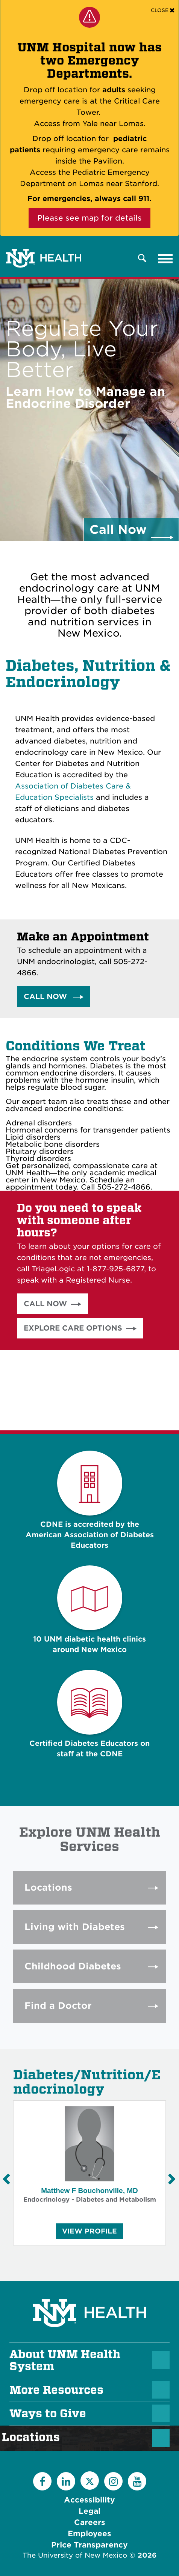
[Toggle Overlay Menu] (142, 258)
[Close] (162, 10)
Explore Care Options (73, 1328)
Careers (89, 2522)
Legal (89, 2511)
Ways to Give (47, 2414)
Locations (34, 2437)
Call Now (46, 996)
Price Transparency (89, 2544)
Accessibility (89, 2499)
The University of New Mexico (75, 2555)
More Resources (56, 2390)
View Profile (89, 2233)
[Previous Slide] (5, 2179)
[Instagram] (113, 2481)
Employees (89, 2533)
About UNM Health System (64, 2360)
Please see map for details (89, 217)
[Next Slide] (171, 2179)
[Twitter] (89, 2480)
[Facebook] (42, 2481)
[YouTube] (137, 2481)
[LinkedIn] (66, 2481)
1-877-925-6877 (115, 1269)
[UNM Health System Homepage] (89, 2292)
